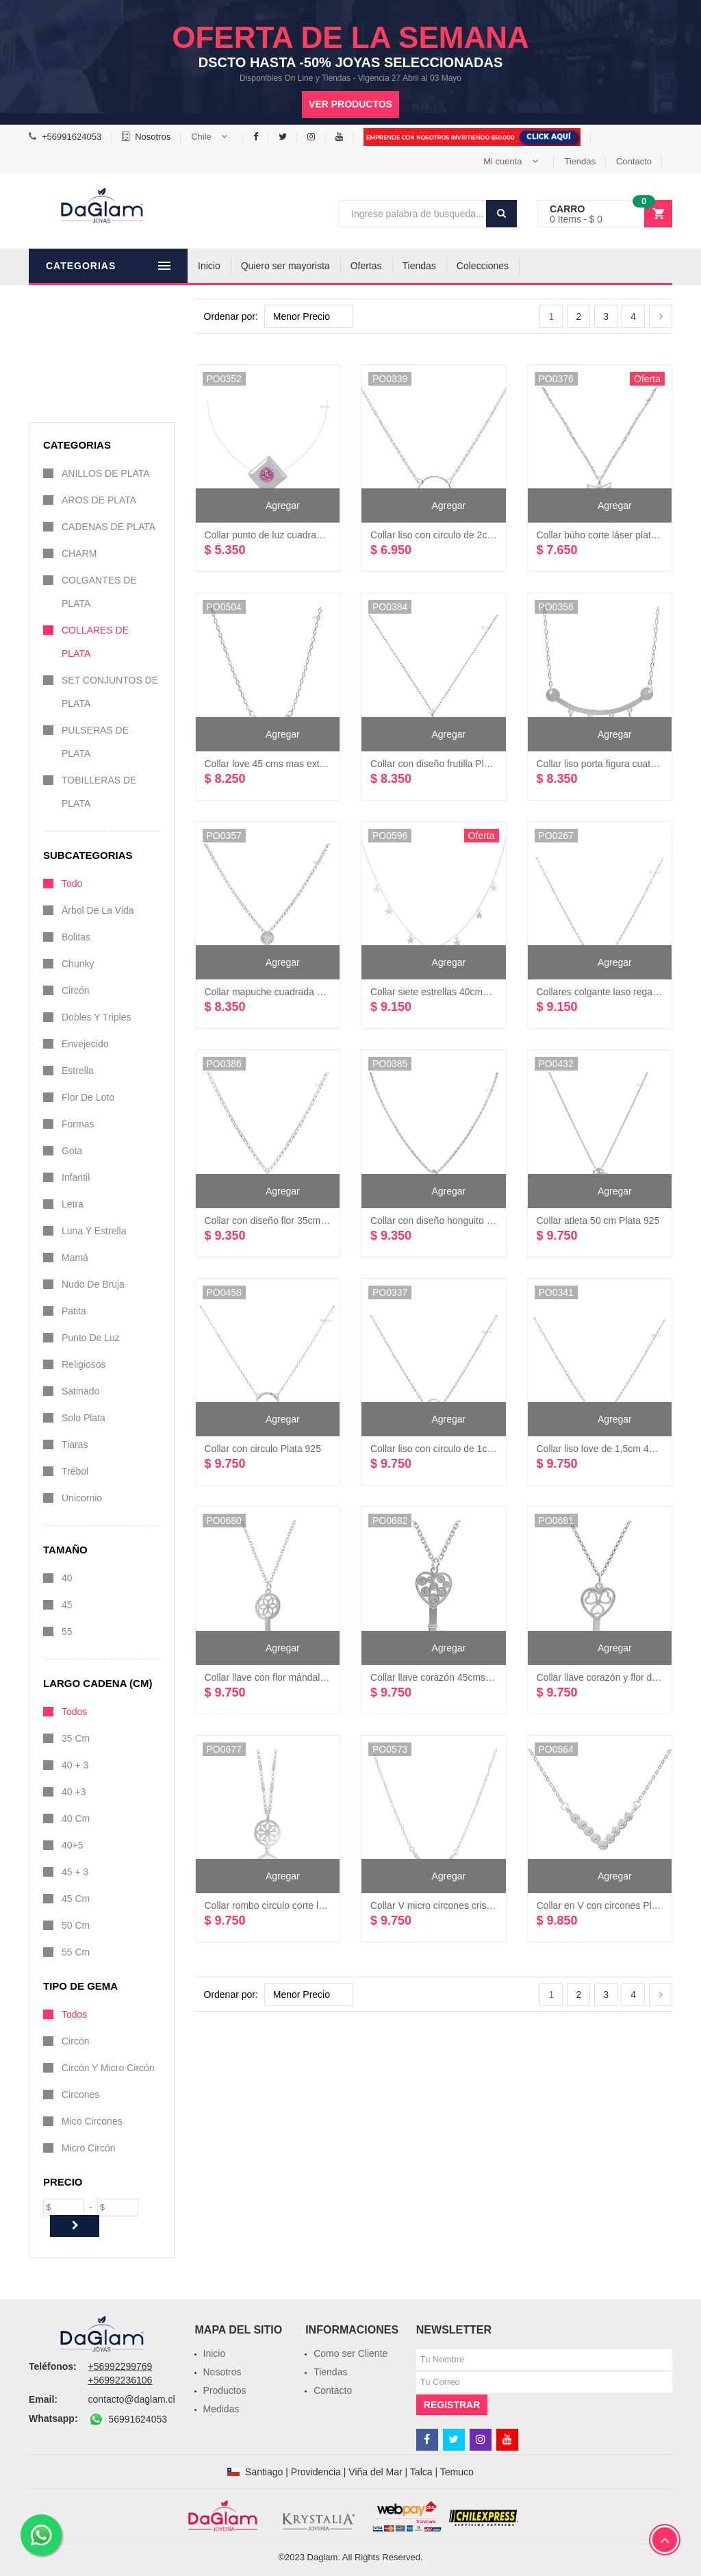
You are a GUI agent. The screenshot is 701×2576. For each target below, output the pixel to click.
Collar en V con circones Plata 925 (610, 1905)
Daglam (322, 2557)
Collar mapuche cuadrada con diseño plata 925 (305, 991)
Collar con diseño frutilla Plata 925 (442, 763)
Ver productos (350, 104)
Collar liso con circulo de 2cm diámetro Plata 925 (474, 534)
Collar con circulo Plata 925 (263, 1448)
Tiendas (580, 161)
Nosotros (152, 137)
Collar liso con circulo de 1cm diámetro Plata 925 (474, 1448)
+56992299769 (120, 2366)
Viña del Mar (375, 2471)
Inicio (235, 265)
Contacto (634, 161)
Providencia (316, 2471)
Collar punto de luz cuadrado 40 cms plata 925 (304, 534)
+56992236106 (120, 2380)
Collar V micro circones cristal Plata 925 (454, 1905)
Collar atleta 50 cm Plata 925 (598, 1220)
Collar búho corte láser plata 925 (606, 534)
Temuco (457, 2471)
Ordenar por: (231, 316)
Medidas (221, 2408)
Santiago (264, 2471)
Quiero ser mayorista (311, 265)
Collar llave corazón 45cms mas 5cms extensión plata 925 (493, 1677)
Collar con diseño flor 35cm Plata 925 (284, 1220)
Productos (224, 2390)
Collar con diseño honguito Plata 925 (448, 1220)
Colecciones (509, 265)
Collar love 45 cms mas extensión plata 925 (297, 763)
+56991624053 (71, 137)
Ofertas (392, 265)
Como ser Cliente (350, 2353)
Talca (421, 2471)
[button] (212, 137)
